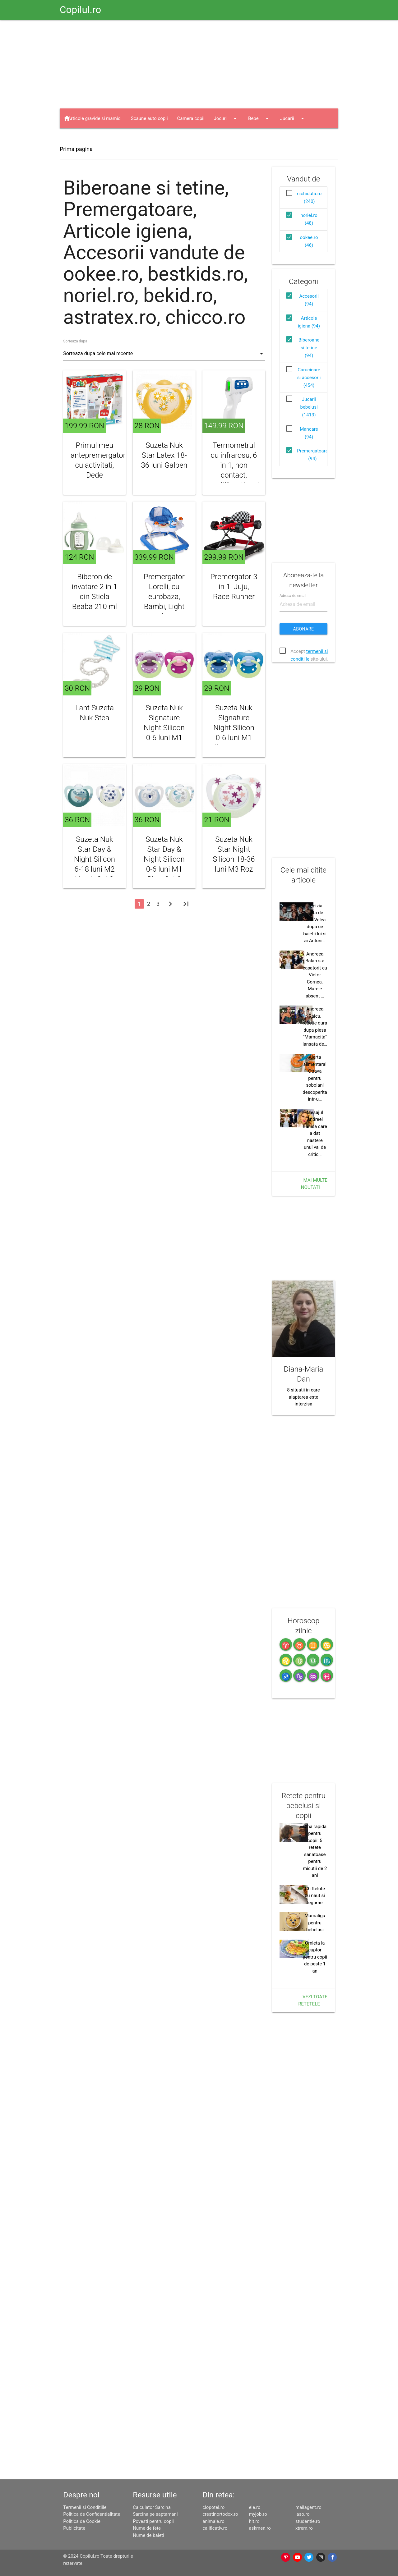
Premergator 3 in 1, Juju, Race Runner (234, 586)
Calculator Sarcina (152, 2507)
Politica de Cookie (81, 2521)
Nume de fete (147, 2528)
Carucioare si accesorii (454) (309, 377)
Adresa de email (293, 596)
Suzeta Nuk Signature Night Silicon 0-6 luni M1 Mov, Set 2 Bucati (164, 733)
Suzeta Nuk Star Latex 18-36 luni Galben (164, 455)
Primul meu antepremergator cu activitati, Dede (94, 460)
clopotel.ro (213, 2507)
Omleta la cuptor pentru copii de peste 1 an (315, 1957)
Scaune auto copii (149, 118)
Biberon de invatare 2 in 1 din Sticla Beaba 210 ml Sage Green (94, 596)
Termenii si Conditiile (84, 2507)
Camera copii (191, 118)
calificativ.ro (214, 2528)
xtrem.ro (304, 2528)
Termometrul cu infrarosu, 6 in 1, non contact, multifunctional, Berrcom (234, 470)
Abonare (303, 628)
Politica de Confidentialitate (91, 2514)
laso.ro (302, 2514)
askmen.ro (260, 2528)
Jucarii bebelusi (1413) (308, 407)
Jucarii (293, 118)
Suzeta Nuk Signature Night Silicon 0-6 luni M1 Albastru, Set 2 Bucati (233, 733)
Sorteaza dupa (75, 341)
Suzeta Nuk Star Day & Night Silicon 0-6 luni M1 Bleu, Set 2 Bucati (164, 864)
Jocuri (226, 118)
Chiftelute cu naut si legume (315, 1895)
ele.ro (255, 2507)
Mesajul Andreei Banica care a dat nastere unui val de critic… (315, 1133)
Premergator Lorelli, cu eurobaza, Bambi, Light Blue (164, 596)
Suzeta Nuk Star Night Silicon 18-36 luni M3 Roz (234, 854)
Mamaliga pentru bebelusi (314, 1922)
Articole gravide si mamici (95, 118)
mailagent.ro (308, 2507)
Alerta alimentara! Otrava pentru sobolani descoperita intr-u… (315, 1078)
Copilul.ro (80, 10)
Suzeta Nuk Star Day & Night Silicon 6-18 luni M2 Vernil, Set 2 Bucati (94, 864)
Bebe (259, 118)
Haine (80, 138)
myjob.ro (258, 2514)
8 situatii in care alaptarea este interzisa (303, 1397)
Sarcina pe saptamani (155, 2514)
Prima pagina (76, 149)
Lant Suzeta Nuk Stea (94, 713)
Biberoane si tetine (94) (308, 347)
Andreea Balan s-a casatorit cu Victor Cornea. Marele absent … (315, 975)
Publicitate (74, 2528)
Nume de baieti (148, 2535)
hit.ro (254, 2521)
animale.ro (213, 2521)
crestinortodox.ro (220, 2514)
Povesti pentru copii (153, 2521)
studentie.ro (307, 2521)
